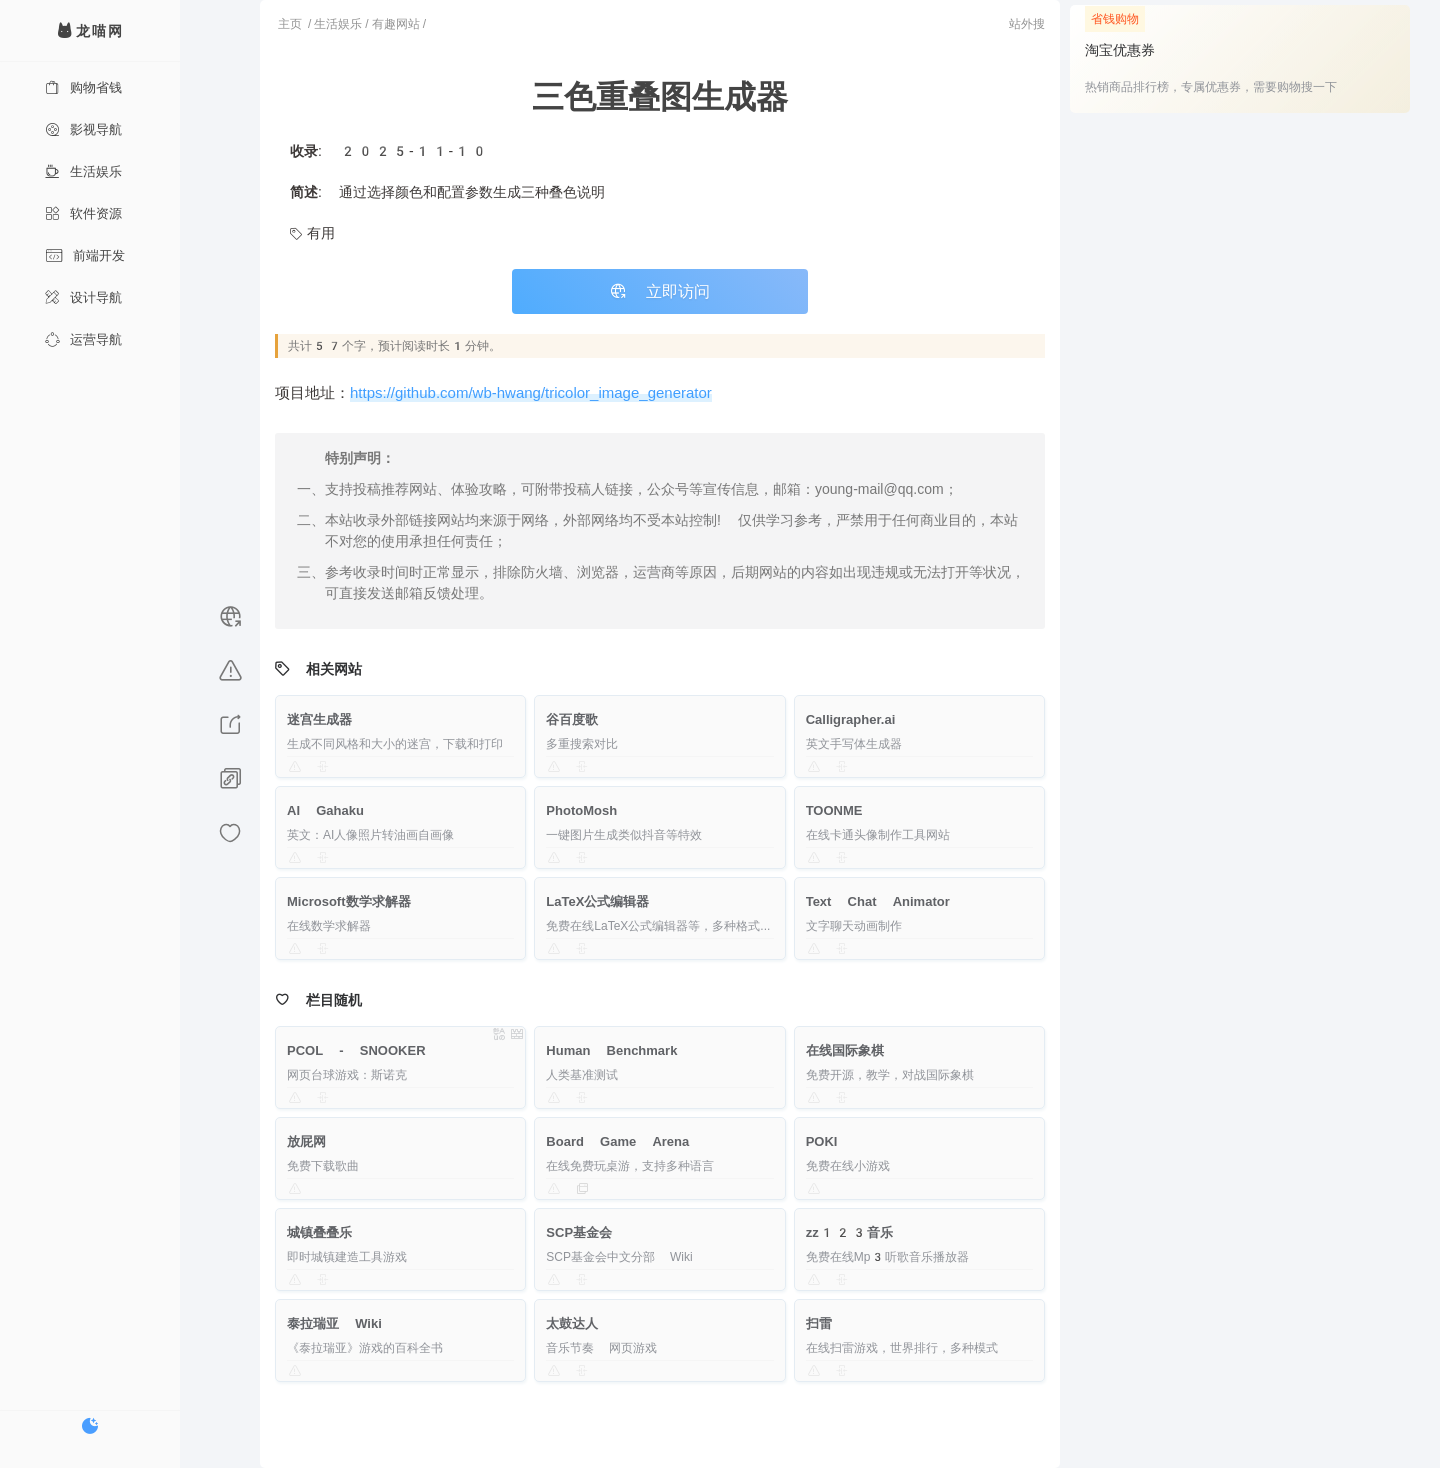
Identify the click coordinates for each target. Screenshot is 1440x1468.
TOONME (834, 810)
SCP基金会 (579, 1232)
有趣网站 (396, 24)
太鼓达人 (572, 1323)
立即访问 (660, 291)
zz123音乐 (850, 1232)
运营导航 (83, 339)
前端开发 (85, 255)
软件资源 (83, 213)
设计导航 (83, 297)
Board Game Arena (617, 1141)
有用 (312, 233)
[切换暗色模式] (90, 1426)
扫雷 (819, 1323)
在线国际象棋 (845, 1050)
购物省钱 (83, 87)
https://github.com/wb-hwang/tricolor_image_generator (531, 393)
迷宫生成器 (319, 719)
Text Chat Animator (878, 901)
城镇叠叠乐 (319, 1232)
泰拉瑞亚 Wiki (334, 1323)
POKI (822, 1141)
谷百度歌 (572, 719)
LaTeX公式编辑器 (597, 901)
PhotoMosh (581, 810)
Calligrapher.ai (851, 719)
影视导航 (83, 129)
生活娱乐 (83, 171)
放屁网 (306, 1141)
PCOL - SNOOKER (356, 1050)
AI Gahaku (325, 810)
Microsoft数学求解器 (349, 901)
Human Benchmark (611, 1050)
